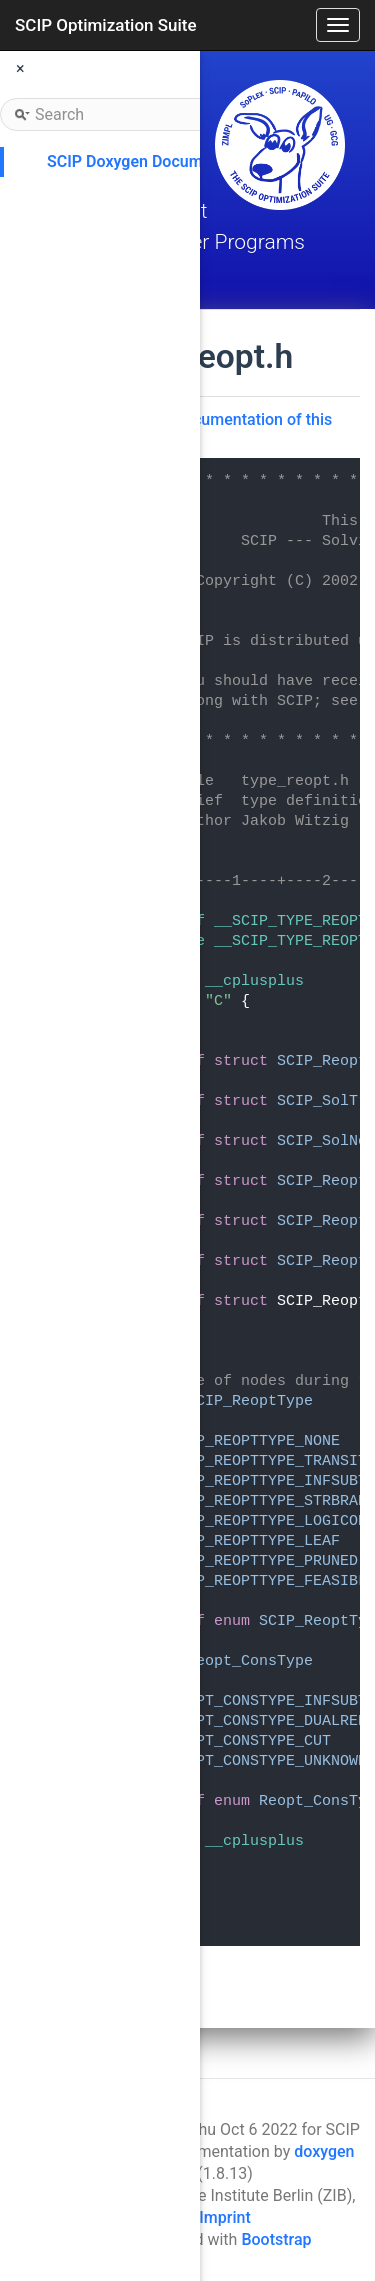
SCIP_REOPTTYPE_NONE (254, 1441)
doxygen (324, 2151)
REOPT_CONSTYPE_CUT (250, 1741)
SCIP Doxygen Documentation (154, 161)
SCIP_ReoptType (250, 1401)
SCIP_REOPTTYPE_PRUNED (263, 1561)
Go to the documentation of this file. (219, 429)
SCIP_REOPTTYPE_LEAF (254, 1541)
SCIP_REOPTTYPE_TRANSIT (268, 1461)
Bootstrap (276, 2239)
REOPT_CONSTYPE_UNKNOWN (268, 1761)
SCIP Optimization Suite (106, 25)
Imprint (224, 2217)
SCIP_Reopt (322, 1061)
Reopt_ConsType (250, 1661)
